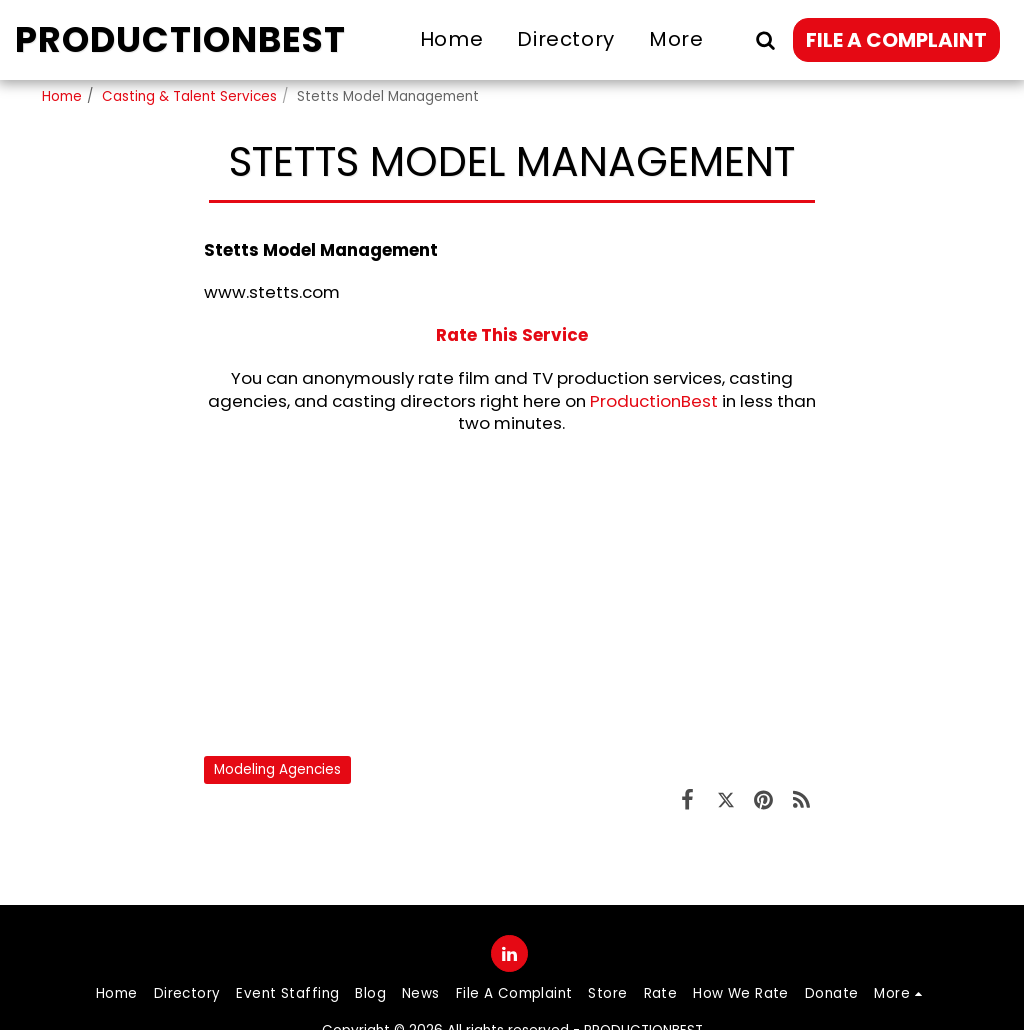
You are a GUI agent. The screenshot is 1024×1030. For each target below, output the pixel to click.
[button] (765, 39)
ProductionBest (654, 401)
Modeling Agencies (277, 769)
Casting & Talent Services (189, 96)
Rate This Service (512, 335)
